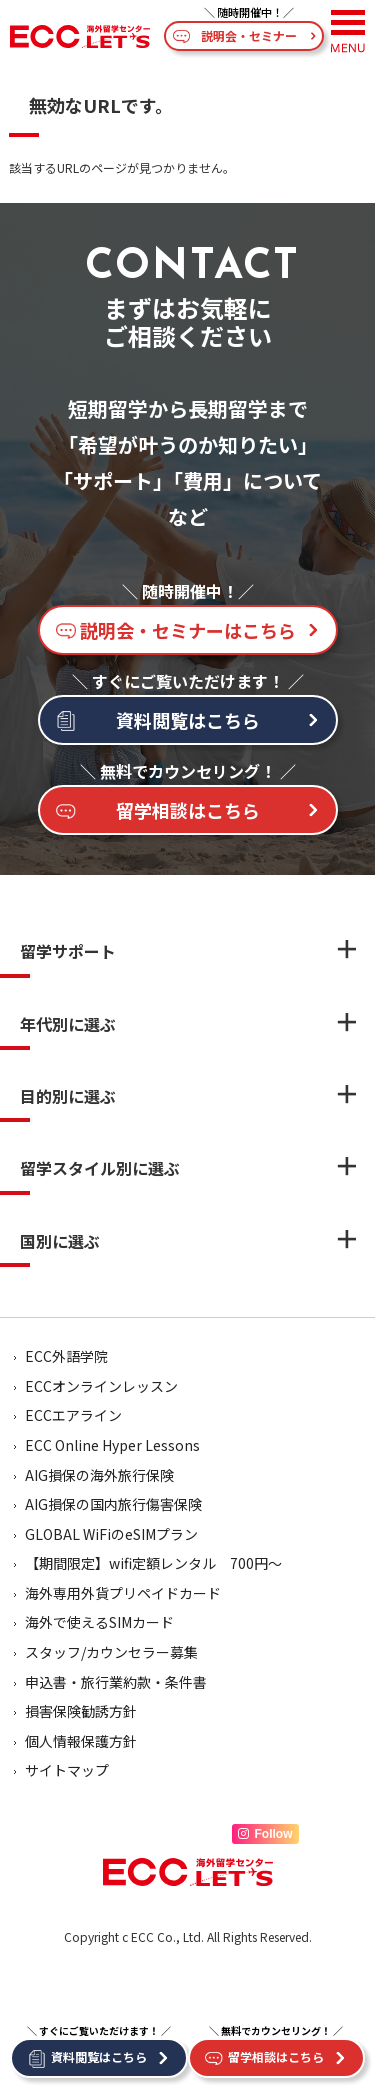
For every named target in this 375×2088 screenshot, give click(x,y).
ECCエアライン (73, 1415)
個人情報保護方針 (81, 1741)
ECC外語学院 (66, 1356)
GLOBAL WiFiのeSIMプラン (111, 1534)
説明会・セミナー (249, 35)
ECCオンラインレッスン (101, 1386)
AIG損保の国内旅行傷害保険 (113, 1504)
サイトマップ (67, 1770)
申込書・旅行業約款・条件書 (116, 1682)
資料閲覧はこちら (188, 720)
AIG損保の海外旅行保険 (99, 1475)
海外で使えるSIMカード (99, 1622)
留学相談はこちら (188, 810)
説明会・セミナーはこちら (188, 630)
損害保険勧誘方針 (81, 1711)
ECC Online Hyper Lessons (112, 1445)
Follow (265, 1834)
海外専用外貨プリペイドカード (123, 1593)
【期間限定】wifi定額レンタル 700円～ (153, 1563)
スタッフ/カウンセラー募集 (111, 1652)
